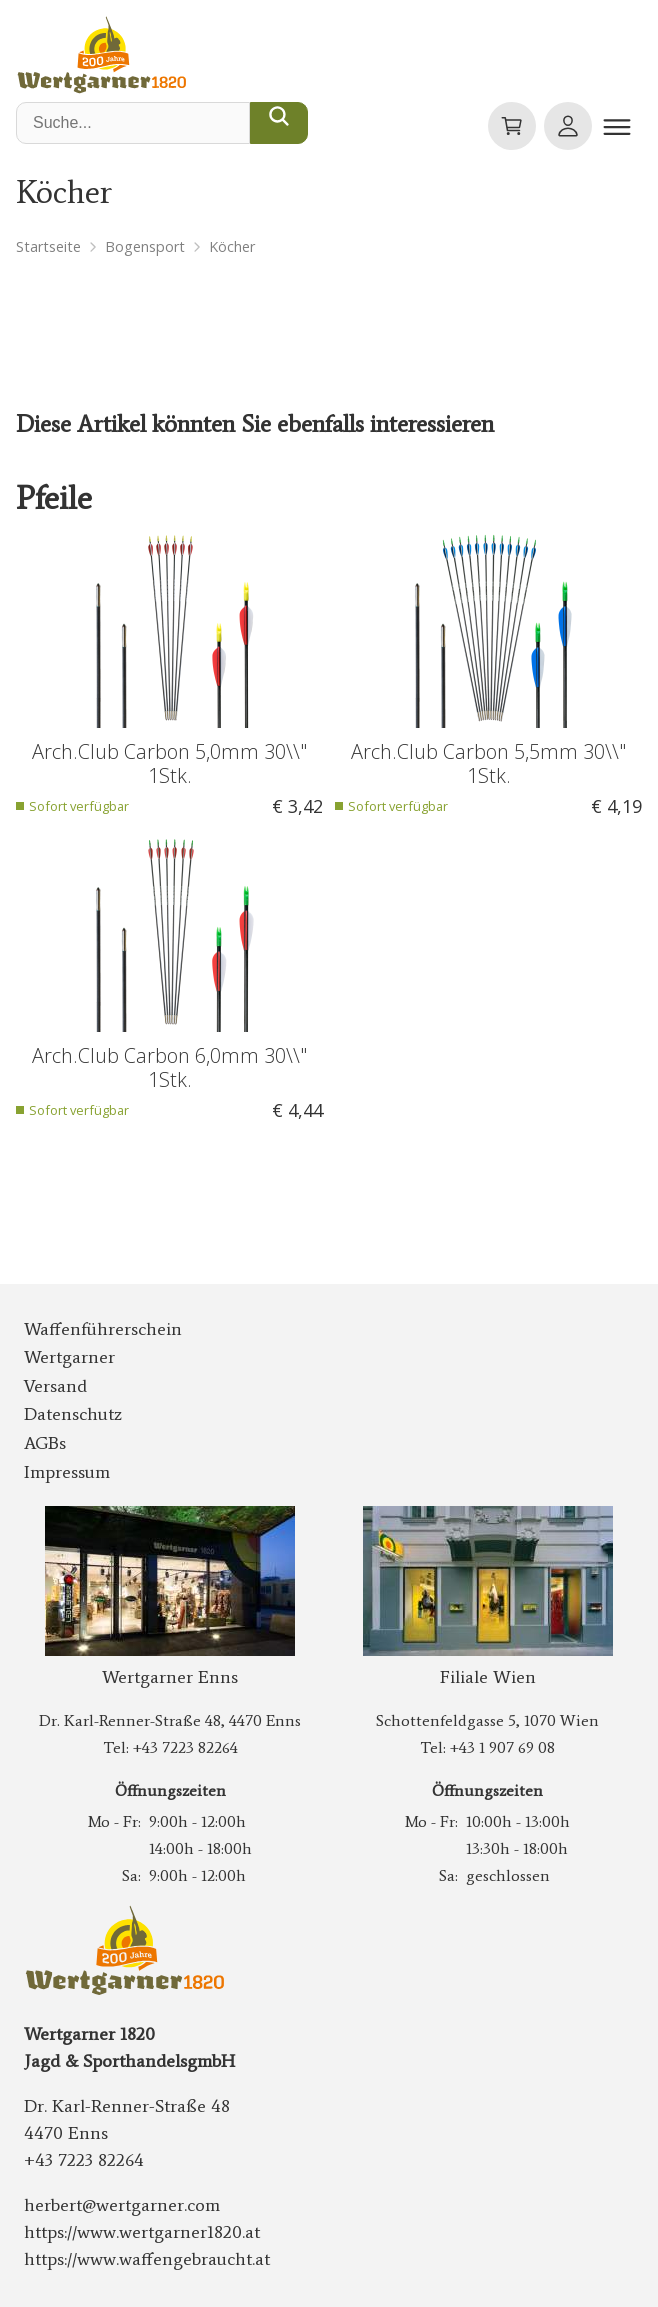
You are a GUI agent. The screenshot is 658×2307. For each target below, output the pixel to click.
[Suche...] (279, 123)
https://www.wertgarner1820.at (142, 2232)
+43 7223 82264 (185, 1747)
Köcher (232, 246)
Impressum (67, 1472)
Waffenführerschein (103, 1329)
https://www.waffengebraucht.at (147, 2259)
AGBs (45, 1443)
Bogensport (145, 246)
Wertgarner (69, 1357)
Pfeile (54, 498)
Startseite (48, 246)
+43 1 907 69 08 (502, 1747)
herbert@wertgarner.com (122, 2205)
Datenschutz (73, 1414)
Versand (55, 1386)
